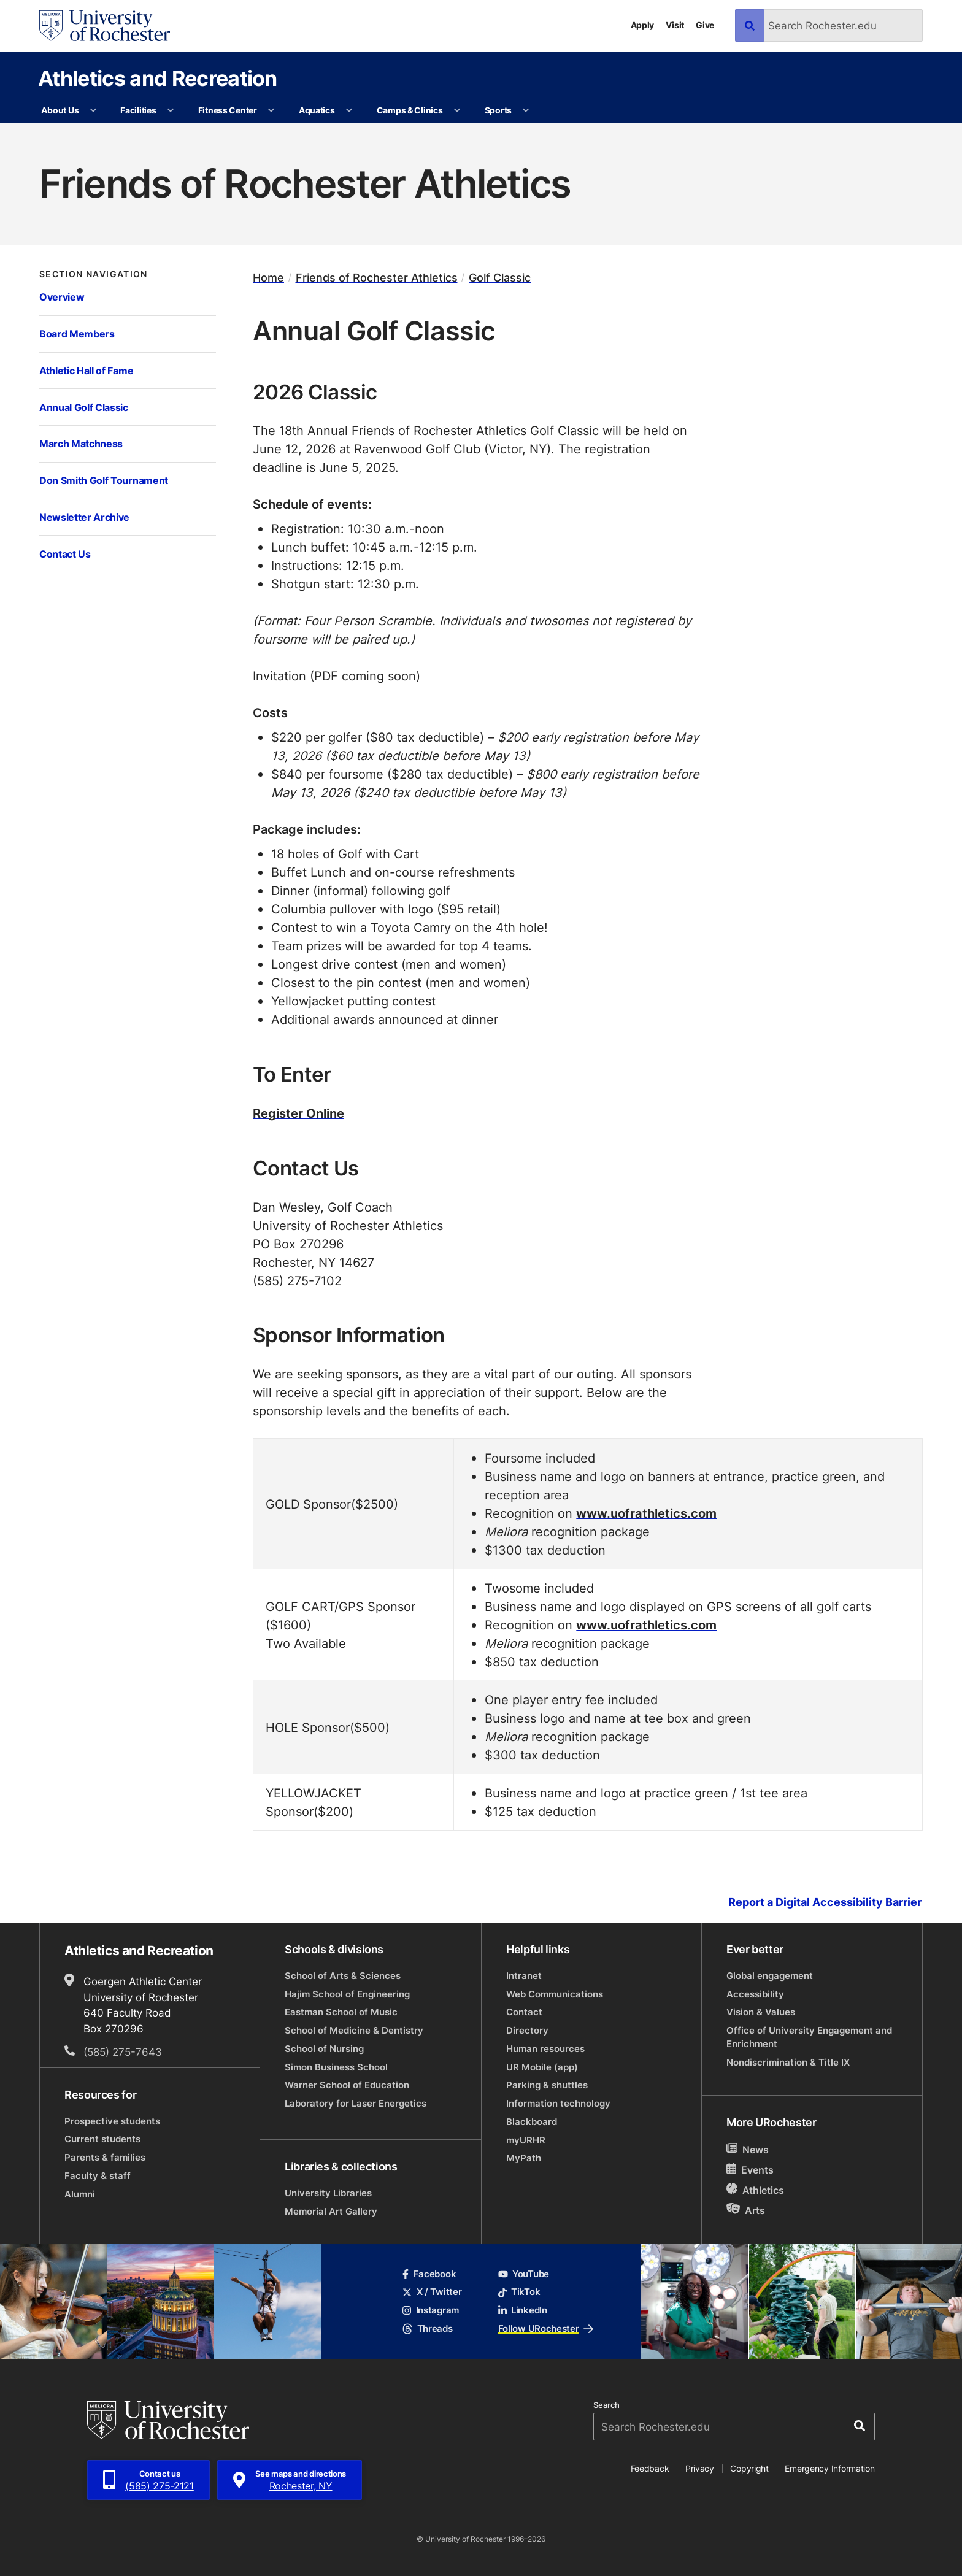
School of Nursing (324, 2048)
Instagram (430, 2310)
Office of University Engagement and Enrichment (809, 2037)
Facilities (138, 110)
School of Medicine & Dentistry (354, 2030)
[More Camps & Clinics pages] (457, 110)
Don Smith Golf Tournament (103, 480)
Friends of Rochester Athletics (377, 277)
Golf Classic (500, 277)
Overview (61, 297)
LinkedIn (522, 2310)
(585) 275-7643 (122, 2051)
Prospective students (112, 2121)
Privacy (699, 2468)
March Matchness (81, 443)
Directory (527, 2030)
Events (750, 2170)
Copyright (749, 2468)
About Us (60, 110)
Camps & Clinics (410, 110)
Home (268, 277)
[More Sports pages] (525, 110)
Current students (102, 2138)
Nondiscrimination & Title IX (788, 2062)
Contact (524, 2011)
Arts (745, 2210)
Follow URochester (545, 2328)
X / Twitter (431, 2291)
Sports (498, 110)
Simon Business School (336, 2067)
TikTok (519, 2291)
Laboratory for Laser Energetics (355, 2103)
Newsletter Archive (84, 517)
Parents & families (104, 2157)
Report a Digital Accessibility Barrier (825, 1902)
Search (606, 2405)
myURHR (525, 2140)
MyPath (523, 2157)
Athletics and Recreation (157, 78)
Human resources (545, 2048)
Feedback (650, 2468)
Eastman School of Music (341, 2011)
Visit (675, 25)
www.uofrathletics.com (646, 1512)
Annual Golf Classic (83, 407)
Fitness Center (227, 110)
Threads (427, 2328)
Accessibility (755, 1994)
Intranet (524, 1975)
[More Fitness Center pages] (271, 110)
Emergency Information (829, 2468)
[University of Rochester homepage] (104, 25)
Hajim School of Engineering (347, 1994)
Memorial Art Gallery (331, 2211)
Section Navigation (93, 274)
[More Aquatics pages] (349, 110)
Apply (643, 25)
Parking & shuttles (547, 2084)
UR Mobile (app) (542, 2067)
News (747, 2149)
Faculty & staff (97, 2175)
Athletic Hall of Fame (86, 370)
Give (705, 25)
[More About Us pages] (93, 110)
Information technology (558, 2103)
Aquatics (317, 110)
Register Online (298, 1112)
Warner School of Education (347, 2084)
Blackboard (531, 2121)
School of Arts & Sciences (343, 1975)
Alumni (79, 2194)
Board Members (77, 333)
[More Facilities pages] (170, 110)
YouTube (523, 2273)
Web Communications (554, 1994)
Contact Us (65, 554)
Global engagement (769, 1975)
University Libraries (328, 2192)
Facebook (429, 2273)
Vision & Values (760, 2011)
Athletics (755, 2190)
